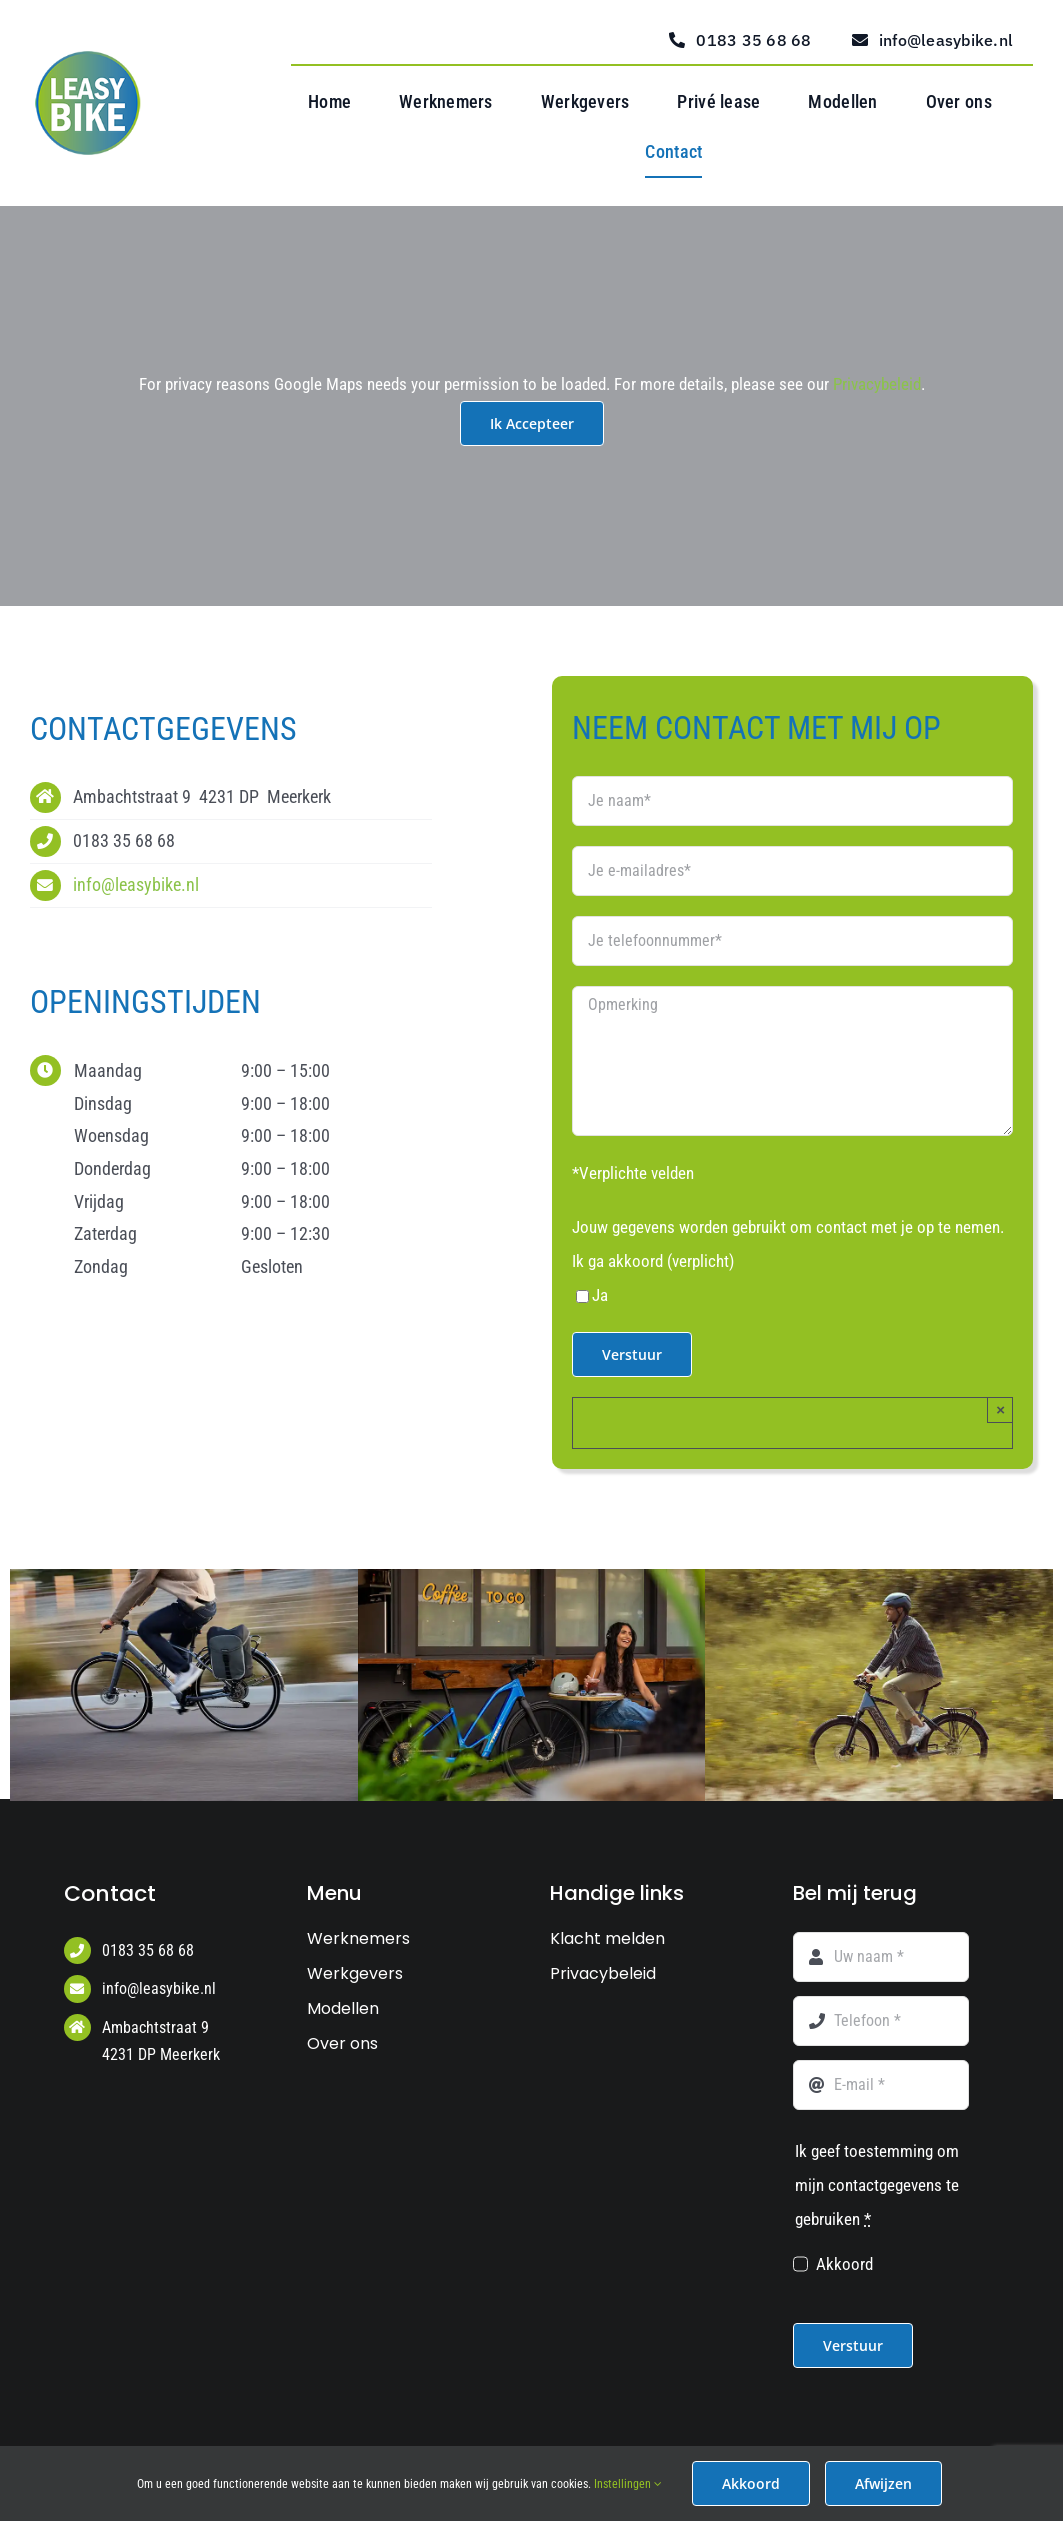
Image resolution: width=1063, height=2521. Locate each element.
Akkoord (844, 2264)
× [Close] (1000, 1409)
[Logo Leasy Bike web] (92, 59)
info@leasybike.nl (136, 884)
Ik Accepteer (532, 423)
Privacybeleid (877, 384)
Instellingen (628, 2484)
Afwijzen (883, 2483)
